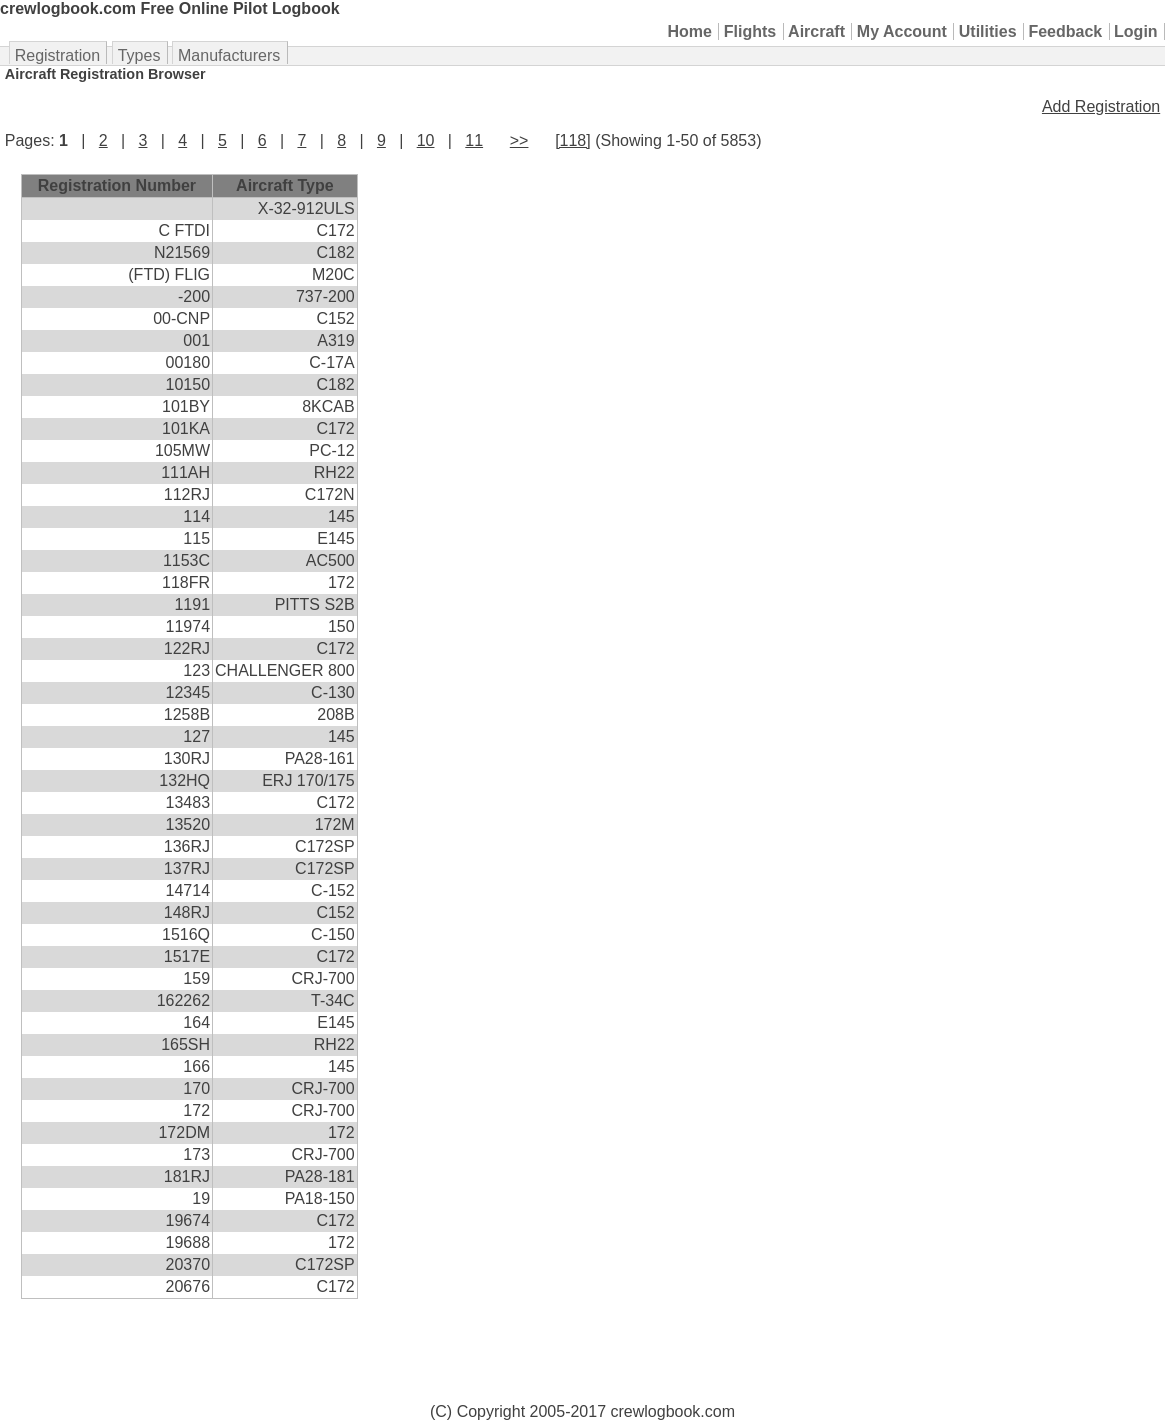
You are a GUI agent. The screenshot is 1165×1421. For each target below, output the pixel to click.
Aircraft (816, 31)
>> (519, 140)
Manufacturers (229, 55)
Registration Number (117, 185)
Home (690, 31)
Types (139, 55)
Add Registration (1101, 106)
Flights (750, 31)
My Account (902, 31)
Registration (57, 55)
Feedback (1065, 31)
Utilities (988, 31)
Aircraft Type (285, 185)
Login (1136, 31)
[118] (573, 140)
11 (474, 140)
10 (426, 140)
